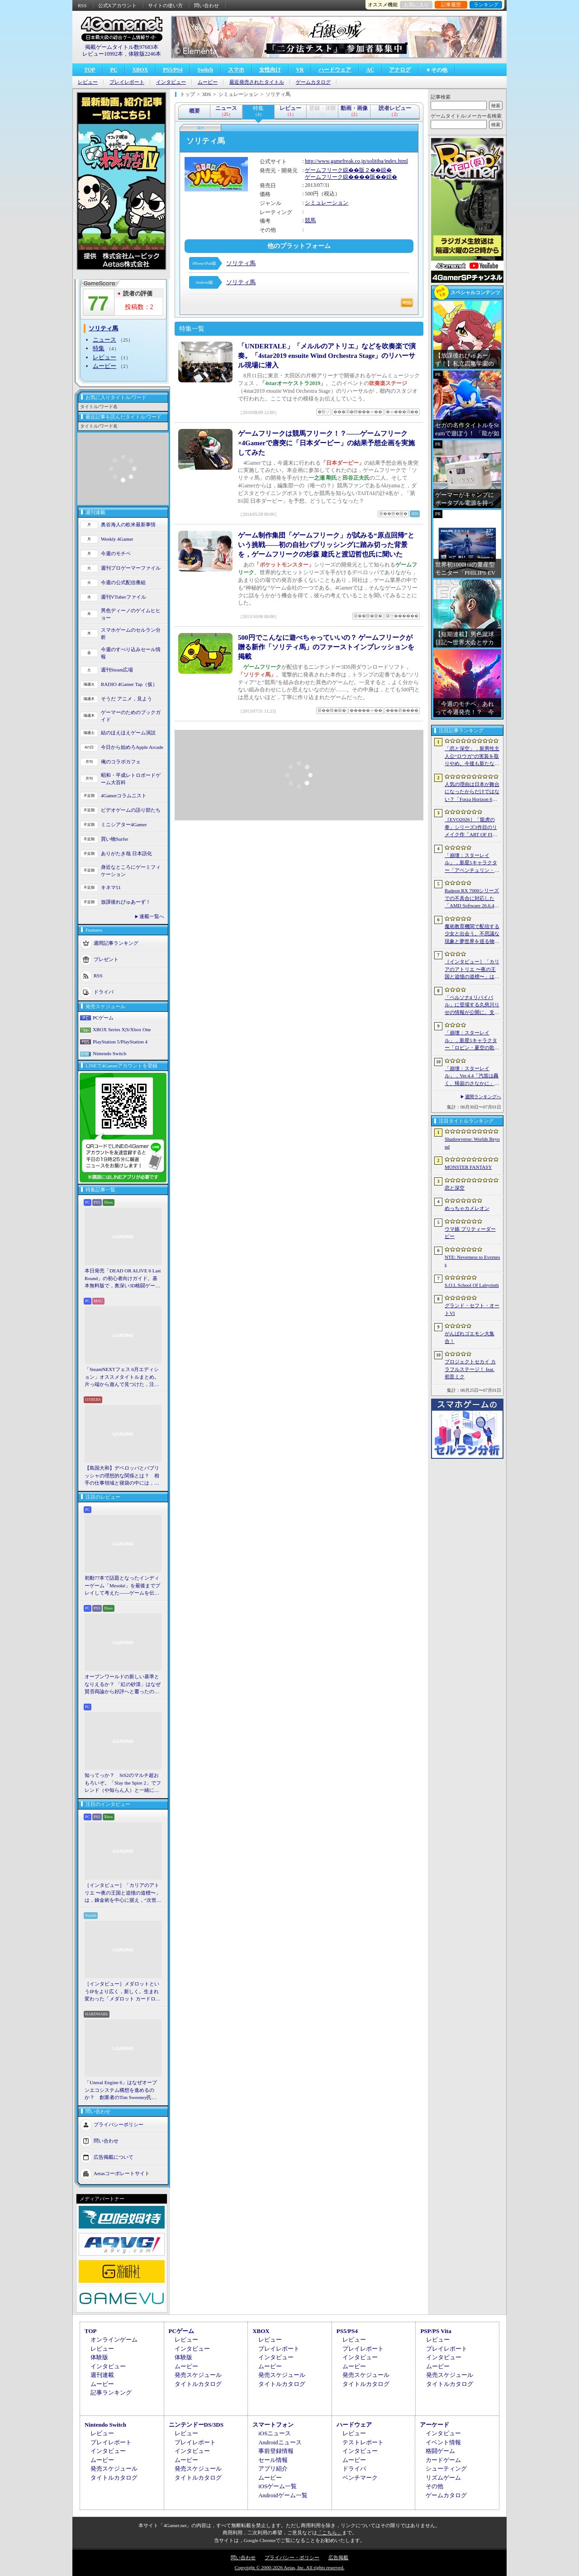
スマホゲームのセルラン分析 (131, 633)
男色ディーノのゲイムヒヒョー (131, 614)
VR (300, 70)
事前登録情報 (276, 2450)
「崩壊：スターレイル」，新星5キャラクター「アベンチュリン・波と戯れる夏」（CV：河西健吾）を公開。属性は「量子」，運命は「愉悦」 (472, 863)
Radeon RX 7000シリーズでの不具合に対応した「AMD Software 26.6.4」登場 (472, 898)
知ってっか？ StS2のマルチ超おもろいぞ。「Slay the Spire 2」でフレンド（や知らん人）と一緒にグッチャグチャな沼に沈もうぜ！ (123, 1783)
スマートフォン (273, 2424)
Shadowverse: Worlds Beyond (472, 1142)
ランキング (486, 4)
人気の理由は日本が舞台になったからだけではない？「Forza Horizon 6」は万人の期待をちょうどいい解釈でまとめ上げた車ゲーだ (472, 792)
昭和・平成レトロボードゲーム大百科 (131, 779)
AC (370, 70)
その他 (434, 2486)
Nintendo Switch (109, 1053)
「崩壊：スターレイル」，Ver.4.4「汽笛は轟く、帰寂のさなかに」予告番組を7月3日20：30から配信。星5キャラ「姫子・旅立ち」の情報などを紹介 (472, 1076)
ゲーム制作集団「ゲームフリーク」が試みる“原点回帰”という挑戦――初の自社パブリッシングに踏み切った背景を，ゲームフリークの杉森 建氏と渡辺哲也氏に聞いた (326, 545)
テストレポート (363, 2442)
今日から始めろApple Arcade (132, 747)
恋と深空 (455, 1187)
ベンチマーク (360, 2477)
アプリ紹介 (273, 2468)
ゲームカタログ (313, 82)
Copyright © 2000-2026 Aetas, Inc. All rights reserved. (289, 2567)
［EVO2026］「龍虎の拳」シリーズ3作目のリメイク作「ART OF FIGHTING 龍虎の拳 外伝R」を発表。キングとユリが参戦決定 (472, 827)
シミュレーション (326, 203)
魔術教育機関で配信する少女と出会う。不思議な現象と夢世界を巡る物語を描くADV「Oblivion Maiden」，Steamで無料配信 (472, 934)
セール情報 (273, 2460)
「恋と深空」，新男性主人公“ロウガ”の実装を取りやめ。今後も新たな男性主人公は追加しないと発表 (472, 756)
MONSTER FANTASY (468, 1167)
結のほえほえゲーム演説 (128, 732)
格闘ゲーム (440, 2450)
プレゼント (106, 959)
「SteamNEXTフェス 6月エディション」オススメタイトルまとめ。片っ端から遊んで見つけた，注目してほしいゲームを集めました (122, 1377)
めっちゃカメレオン (467, 1208)
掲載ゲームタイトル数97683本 (121, 47)
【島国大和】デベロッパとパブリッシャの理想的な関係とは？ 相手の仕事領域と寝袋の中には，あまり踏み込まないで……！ (122, 1476)
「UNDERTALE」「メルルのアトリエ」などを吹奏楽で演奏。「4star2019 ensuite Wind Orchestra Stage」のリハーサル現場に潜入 (327, 356)
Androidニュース (279, 2442)
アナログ (400, 70)
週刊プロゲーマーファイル (131, 568)
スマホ (236, 70)
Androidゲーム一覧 (282, 2495)
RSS (82, 5)
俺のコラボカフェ (121, 761)
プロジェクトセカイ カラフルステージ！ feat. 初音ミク (470, 1369)
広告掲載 (338, 2557)
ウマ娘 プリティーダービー (470, 1232)
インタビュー (171, 82)
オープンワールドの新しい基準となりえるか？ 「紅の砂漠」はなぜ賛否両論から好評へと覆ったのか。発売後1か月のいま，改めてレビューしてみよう (123, 1684)
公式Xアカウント (117, 5)
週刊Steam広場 (117, 669)
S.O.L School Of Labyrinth (472, 1285)
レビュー (88, 82)
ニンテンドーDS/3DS (196, 2424)
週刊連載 (102, 2374)
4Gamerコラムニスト (124, 795)
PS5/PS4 (172, 70)
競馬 (310, 220)
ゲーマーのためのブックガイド (131, 716)
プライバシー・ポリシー (292, 2557)
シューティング (446, 2468)
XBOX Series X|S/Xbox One (122, 1029)
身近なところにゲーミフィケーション (131, 870)
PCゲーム (103, 1017)
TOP (89, 70)
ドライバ (104, 991)
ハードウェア (334, 70)
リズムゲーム (443, 2477)
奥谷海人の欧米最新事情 (128, 524)
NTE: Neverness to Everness (472, 1260)
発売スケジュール (198, 2374)
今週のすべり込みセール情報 (131, 653)
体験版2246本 (144, 54)
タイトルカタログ (198, 2384)
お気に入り (416, 4)
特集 (98, 348)
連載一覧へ (151, 916)
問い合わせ (206, 5)
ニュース (104, 339)
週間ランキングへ (483, 1096)
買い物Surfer (114, 839)
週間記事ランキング (116, 942)
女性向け (270, 70)
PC (113, 70)
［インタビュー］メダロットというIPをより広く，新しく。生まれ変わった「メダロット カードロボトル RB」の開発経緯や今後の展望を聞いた (123, 1992)
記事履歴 (451, 4)
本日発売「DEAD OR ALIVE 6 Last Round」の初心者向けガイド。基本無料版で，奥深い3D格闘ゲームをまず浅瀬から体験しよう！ (123, 1279)
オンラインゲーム (114, 2339)
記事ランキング (111, 2392)
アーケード (434, 2424)
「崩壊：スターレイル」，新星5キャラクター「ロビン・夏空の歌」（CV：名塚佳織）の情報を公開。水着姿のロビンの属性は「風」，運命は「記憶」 (472, 1041)
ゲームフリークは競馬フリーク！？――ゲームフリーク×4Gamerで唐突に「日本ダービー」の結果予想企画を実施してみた (326, 443)
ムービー (208, 82)
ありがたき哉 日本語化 (126, 853)
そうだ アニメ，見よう (126, 698)
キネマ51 (111, 887)
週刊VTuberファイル (123, 597)
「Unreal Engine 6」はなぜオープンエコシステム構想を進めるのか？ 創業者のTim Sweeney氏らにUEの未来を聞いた (121, 2090)
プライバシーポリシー (118, 2124)
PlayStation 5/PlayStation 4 (120, 1041)
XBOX (140, 70)
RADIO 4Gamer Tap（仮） (129, 684)
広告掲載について (113, 2156)
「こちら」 (329, 2532)
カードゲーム (443, 2460)
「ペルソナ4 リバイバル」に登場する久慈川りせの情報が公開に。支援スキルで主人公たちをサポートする (472, 1005)
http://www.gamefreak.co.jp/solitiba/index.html (356, 161)
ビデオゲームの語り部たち (131, 810)
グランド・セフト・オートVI (472, 1309)
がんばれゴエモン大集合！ (469, 1337)
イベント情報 (443, 2442)
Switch (205, 70)
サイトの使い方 (165, 5)
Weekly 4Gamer (117, 539)
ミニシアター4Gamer (124, 824)
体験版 (99, 2357)
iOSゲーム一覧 (277, 2486)
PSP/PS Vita (435, 2331)
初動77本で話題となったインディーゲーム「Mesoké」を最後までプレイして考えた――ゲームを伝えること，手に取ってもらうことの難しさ (122, 1586)
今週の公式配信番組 (123, 582)
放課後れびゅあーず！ (126, 902)
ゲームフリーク (324, 170)
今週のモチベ (116, 553)
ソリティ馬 (241, 263)
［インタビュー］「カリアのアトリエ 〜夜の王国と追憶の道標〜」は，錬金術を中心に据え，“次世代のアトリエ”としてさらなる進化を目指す (123, 1893)
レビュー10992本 (102, 54)
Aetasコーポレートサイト (122, 2173)
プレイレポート (126, 82)
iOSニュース (274, 2433)
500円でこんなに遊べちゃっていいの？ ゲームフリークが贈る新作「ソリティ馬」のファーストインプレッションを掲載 (326, 647)
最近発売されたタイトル (256, 82)
